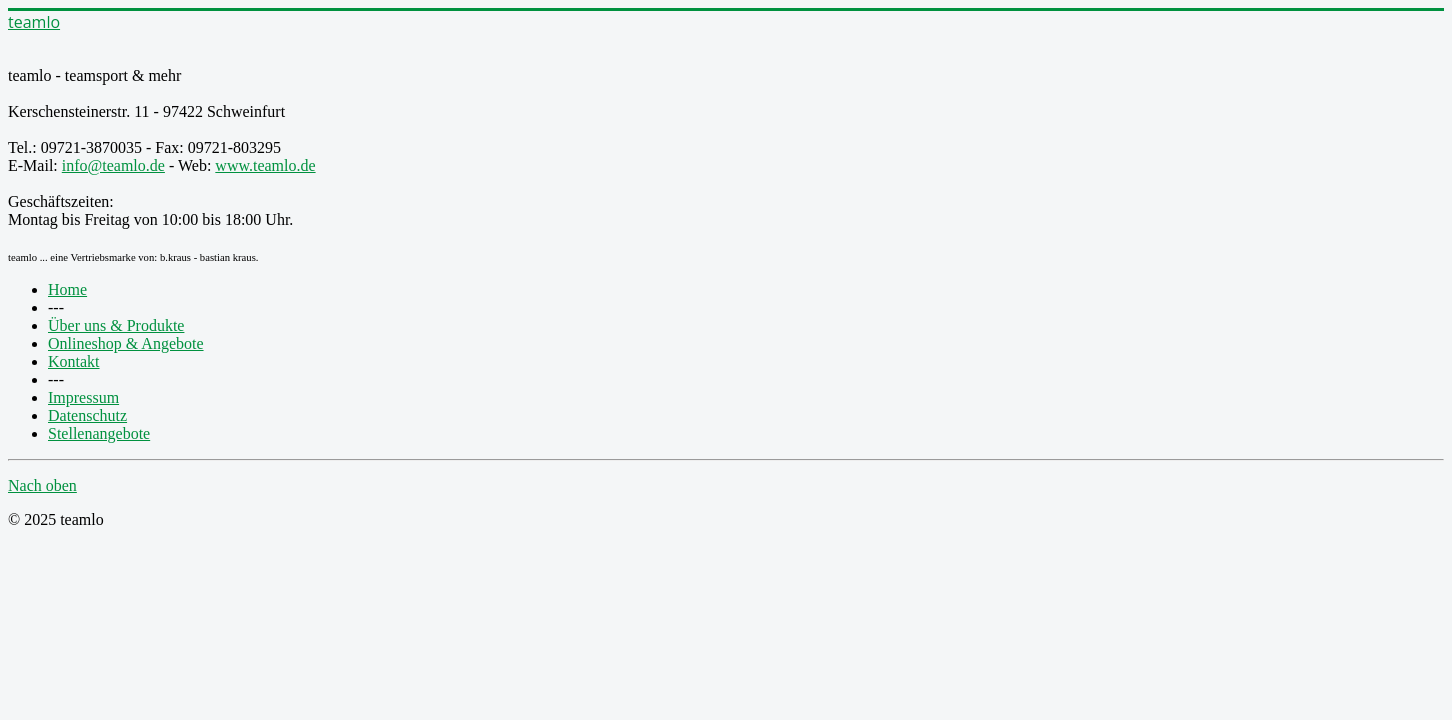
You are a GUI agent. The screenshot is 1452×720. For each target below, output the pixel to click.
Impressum (83, 397)
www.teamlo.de (265, 165)
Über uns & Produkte (116, 325)
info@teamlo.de (113, 165)
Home (67, 289)
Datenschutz (87, 415)
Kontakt (74, 361)
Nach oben (42, 485)
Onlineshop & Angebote (126, 343)
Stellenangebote (99, 433)
